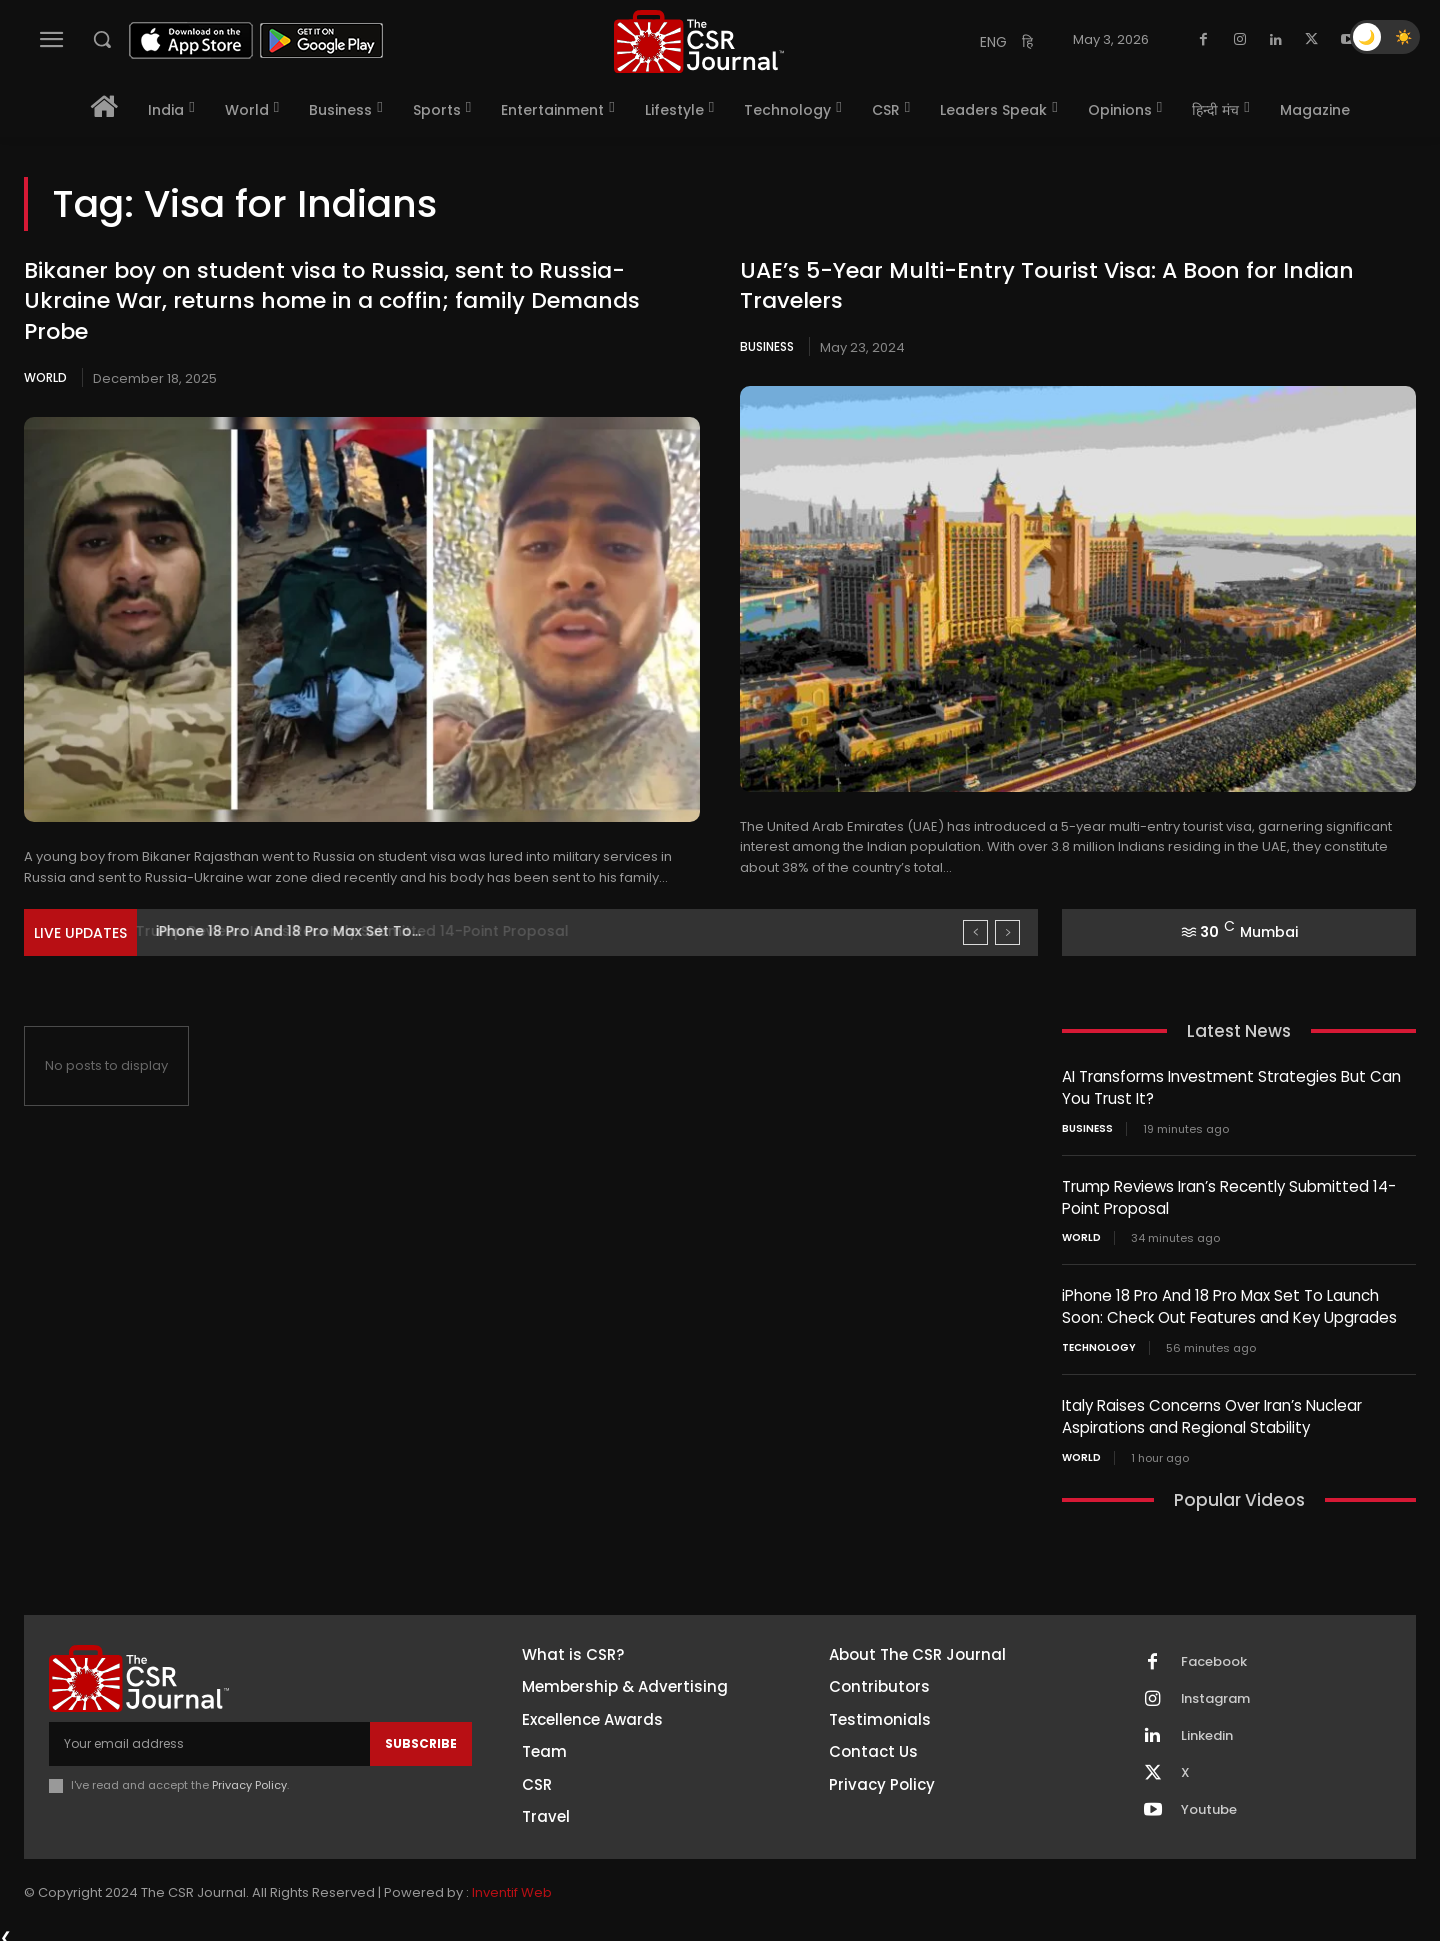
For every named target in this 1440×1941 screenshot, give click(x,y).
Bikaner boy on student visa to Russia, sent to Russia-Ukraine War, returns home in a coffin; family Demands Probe (332, 301)
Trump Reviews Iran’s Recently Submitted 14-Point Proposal (368, 931)
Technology (1099, 1343)
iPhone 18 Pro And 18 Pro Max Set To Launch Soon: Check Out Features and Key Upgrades (1229, 1303)
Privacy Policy (249, 1778)
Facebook (1214, 1655)
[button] (102, 39)
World (45, 377)
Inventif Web (512, 1885)
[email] (209, 1737)
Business (767, 346)
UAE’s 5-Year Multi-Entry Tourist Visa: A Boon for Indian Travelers (1047, 286)
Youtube (1209, 1803)
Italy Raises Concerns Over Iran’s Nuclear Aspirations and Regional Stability (1212, 1411)
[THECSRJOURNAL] (699, 41)
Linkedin (1207, 1729)
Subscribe (421, 1736)
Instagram (1216, 1692)
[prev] (975, 932)
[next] (1007, 932)
